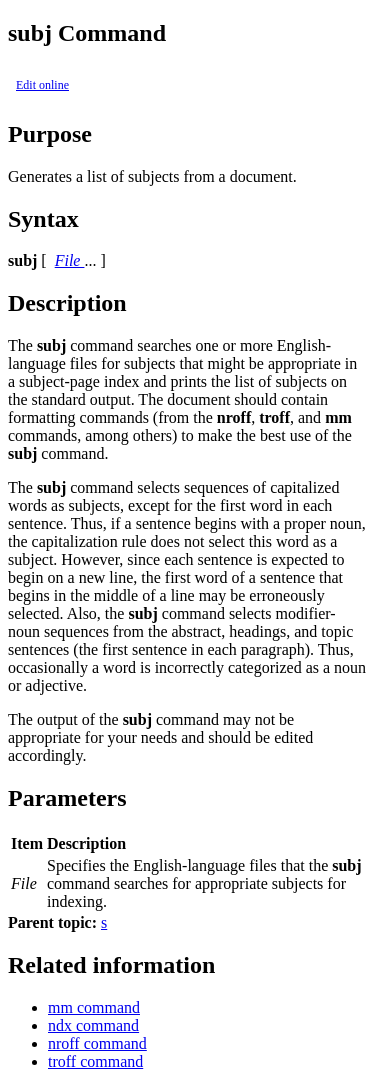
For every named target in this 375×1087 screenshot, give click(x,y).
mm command (94, 1007)
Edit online (42, 85)
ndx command (93, 1025)
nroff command (97, 1043)
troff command (95, 1061)
